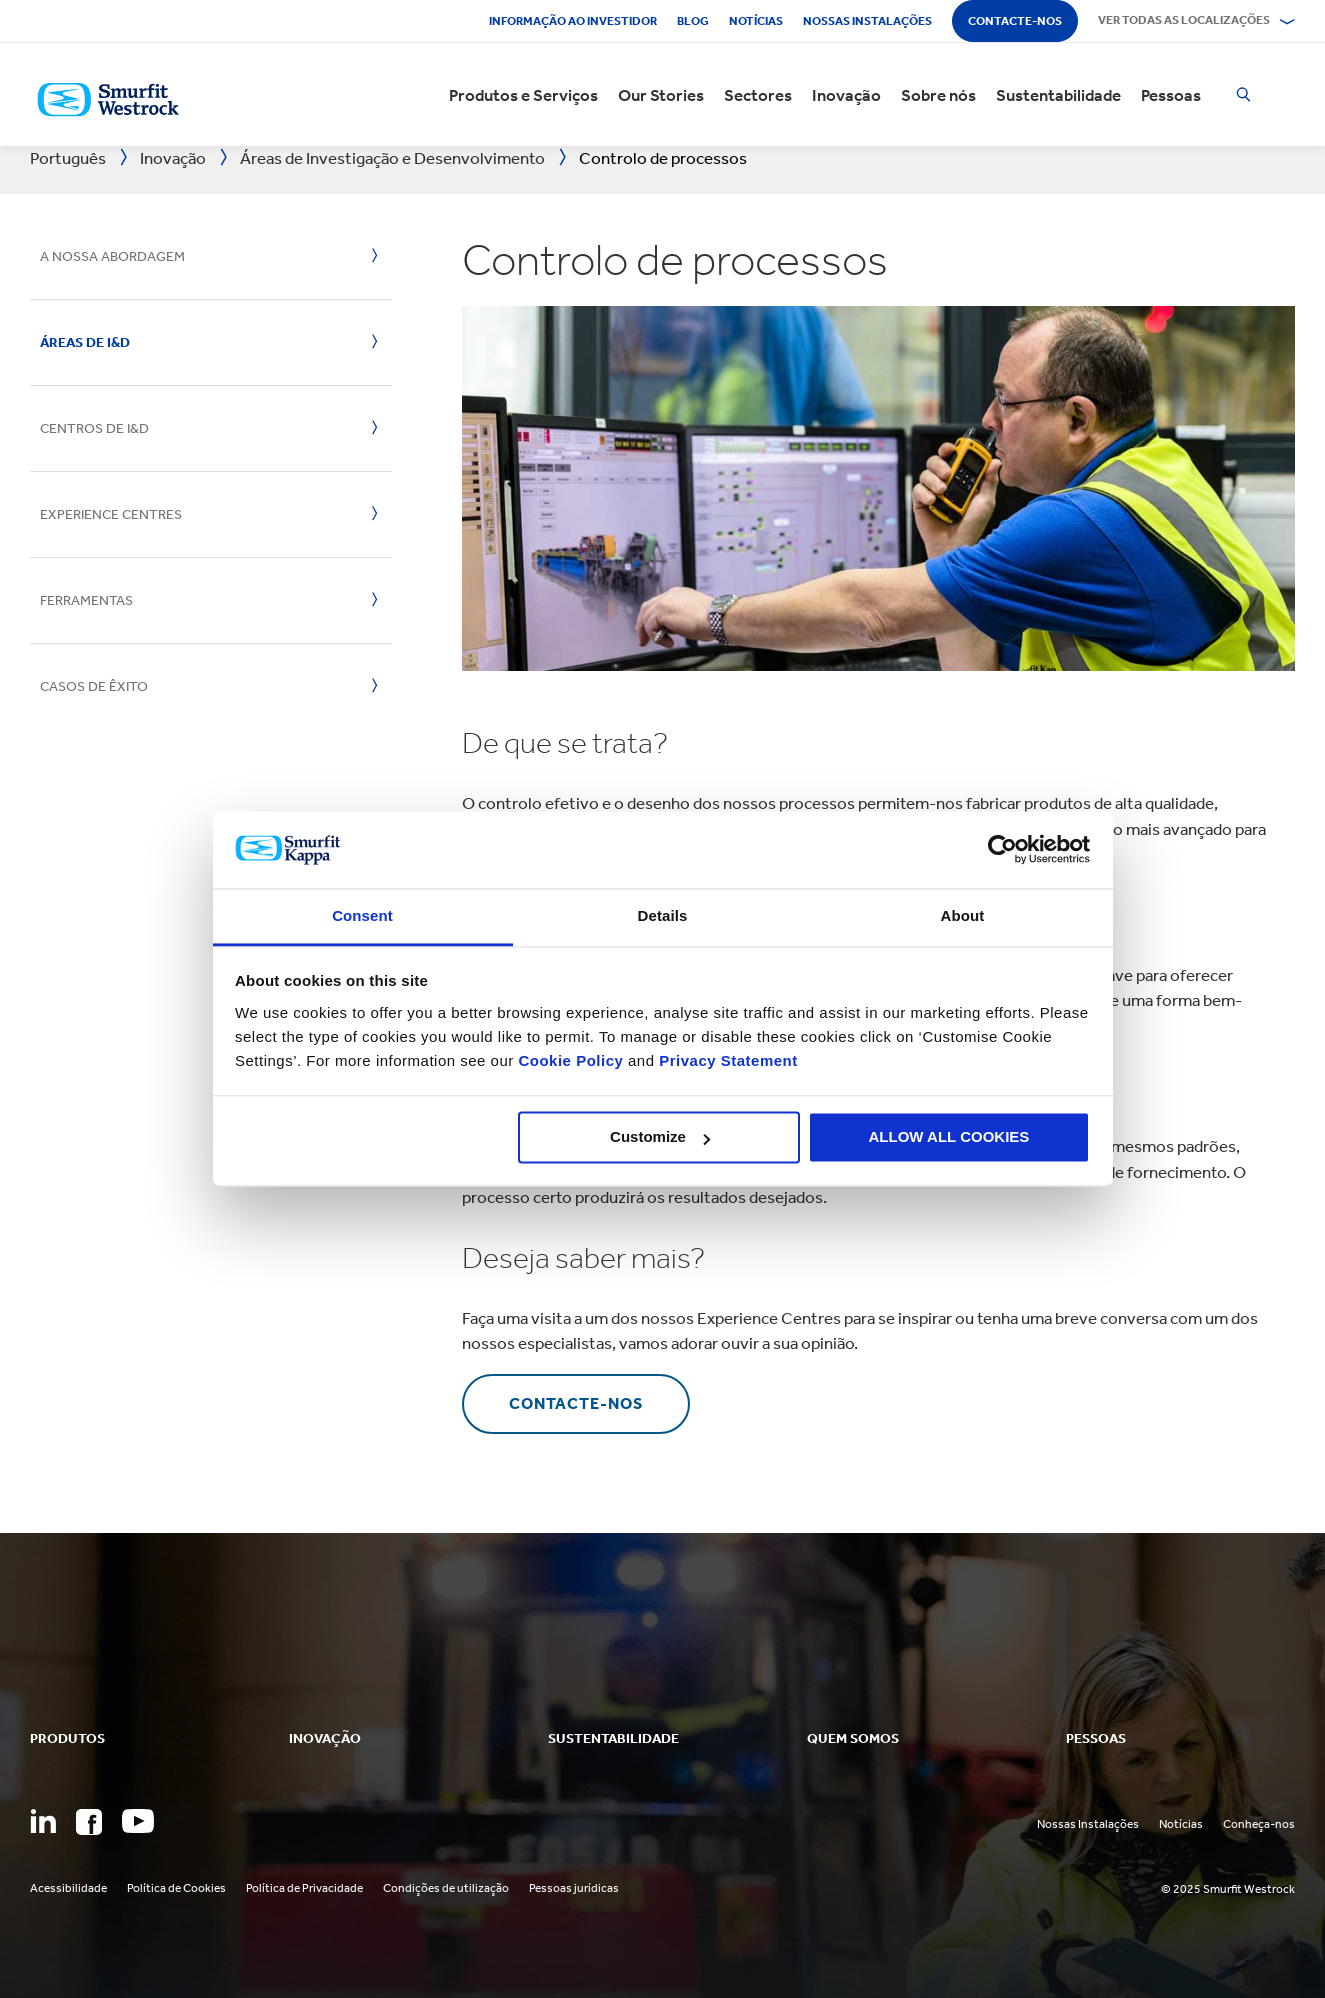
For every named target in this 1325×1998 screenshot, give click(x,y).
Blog (693, 21)
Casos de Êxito (94, 686)
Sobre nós (938, 95)
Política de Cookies (176, 1888)
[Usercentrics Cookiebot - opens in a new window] (1002, 850)
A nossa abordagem (112, 256)
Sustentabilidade (1058, 95)
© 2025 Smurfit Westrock (1228, 1889)
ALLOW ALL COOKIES (949, 1137)
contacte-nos (576, 1403)
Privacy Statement (726, 1060)
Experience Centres (111, 514)
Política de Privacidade (304, 1888)
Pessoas (1171, 95)
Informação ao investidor (573, 21)
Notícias (756, 21)
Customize (660, 1137)
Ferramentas (86, 600)
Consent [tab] (362, 915)
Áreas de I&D (85, 342)
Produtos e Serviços (523, 95)
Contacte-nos (1015, 21)
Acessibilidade (68, 1888)
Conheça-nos (1259, 1824)
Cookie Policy (570, 1060)
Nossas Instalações (1088, 1824)
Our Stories (661, 95)
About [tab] (963, 915)
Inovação (846, 95)
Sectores (758, 95)
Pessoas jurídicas (574, 1888)
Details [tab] (663, 915)
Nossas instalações (867, 21)
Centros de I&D (94, 428)
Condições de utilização (446, 1888)
